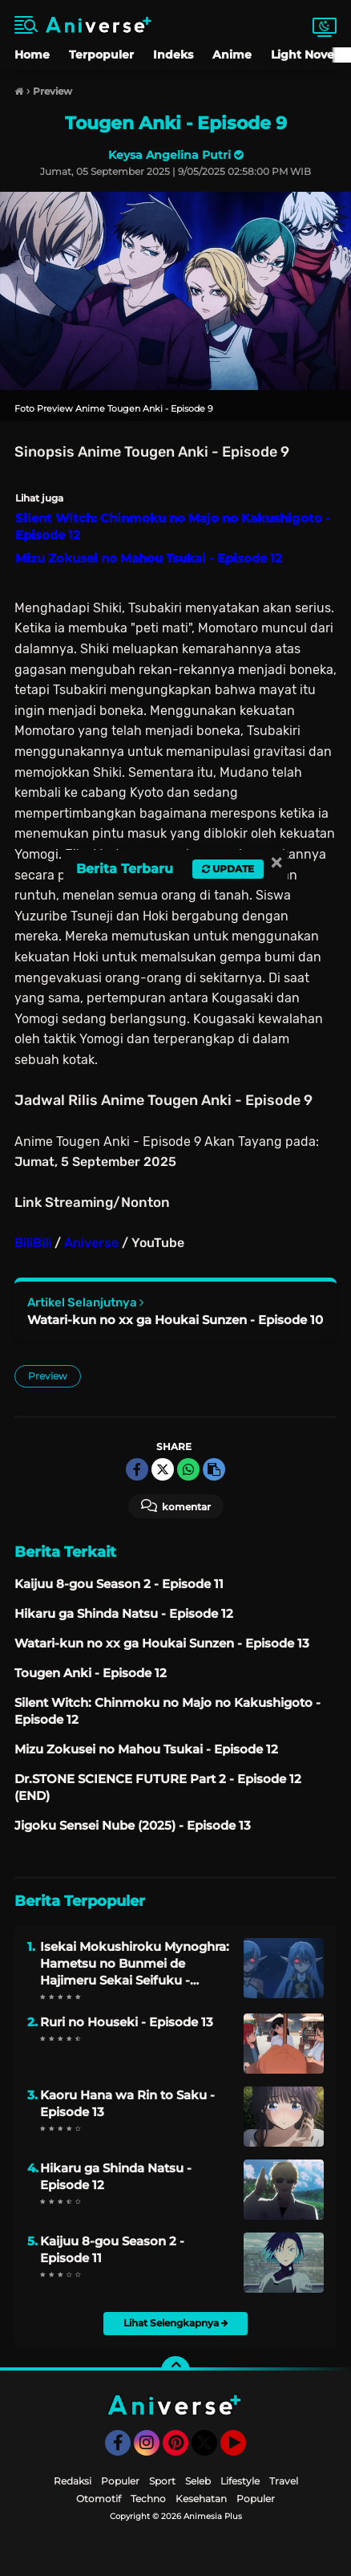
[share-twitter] (162, 1469)
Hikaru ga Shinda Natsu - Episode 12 (116, 2176)
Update (228, 869)
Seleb (198, 2481)
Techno (148, 2499)
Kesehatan (201, 2499)
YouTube (244, 2450)
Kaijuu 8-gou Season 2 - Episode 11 (112, 2249)
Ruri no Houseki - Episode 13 (126, 2022)
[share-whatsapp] (188, 1469)
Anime (232, 54)
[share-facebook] (137, 1469)
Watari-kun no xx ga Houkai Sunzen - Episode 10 (175, 1319)
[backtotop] (175, 2370)
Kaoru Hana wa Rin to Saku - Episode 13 (127, 2103)
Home (32, 54)
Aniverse (91, 1242)
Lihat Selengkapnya (175, 2323)
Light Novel (304, 54)
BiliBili (32, 1242)
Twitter (212, 2450)
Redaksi (72, 2481)
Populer (120, 2481)
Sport (162, 2481)
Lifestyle (240, 2481)
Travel (283, 2481)
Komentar (176, 1505)
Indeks (173, 54)
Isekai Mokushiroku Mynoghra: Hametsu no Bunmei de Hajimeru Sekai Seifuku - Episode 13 (134, 1964)
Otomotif (98, 2499)
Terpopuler (101, 54)
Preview (47, 1376)
